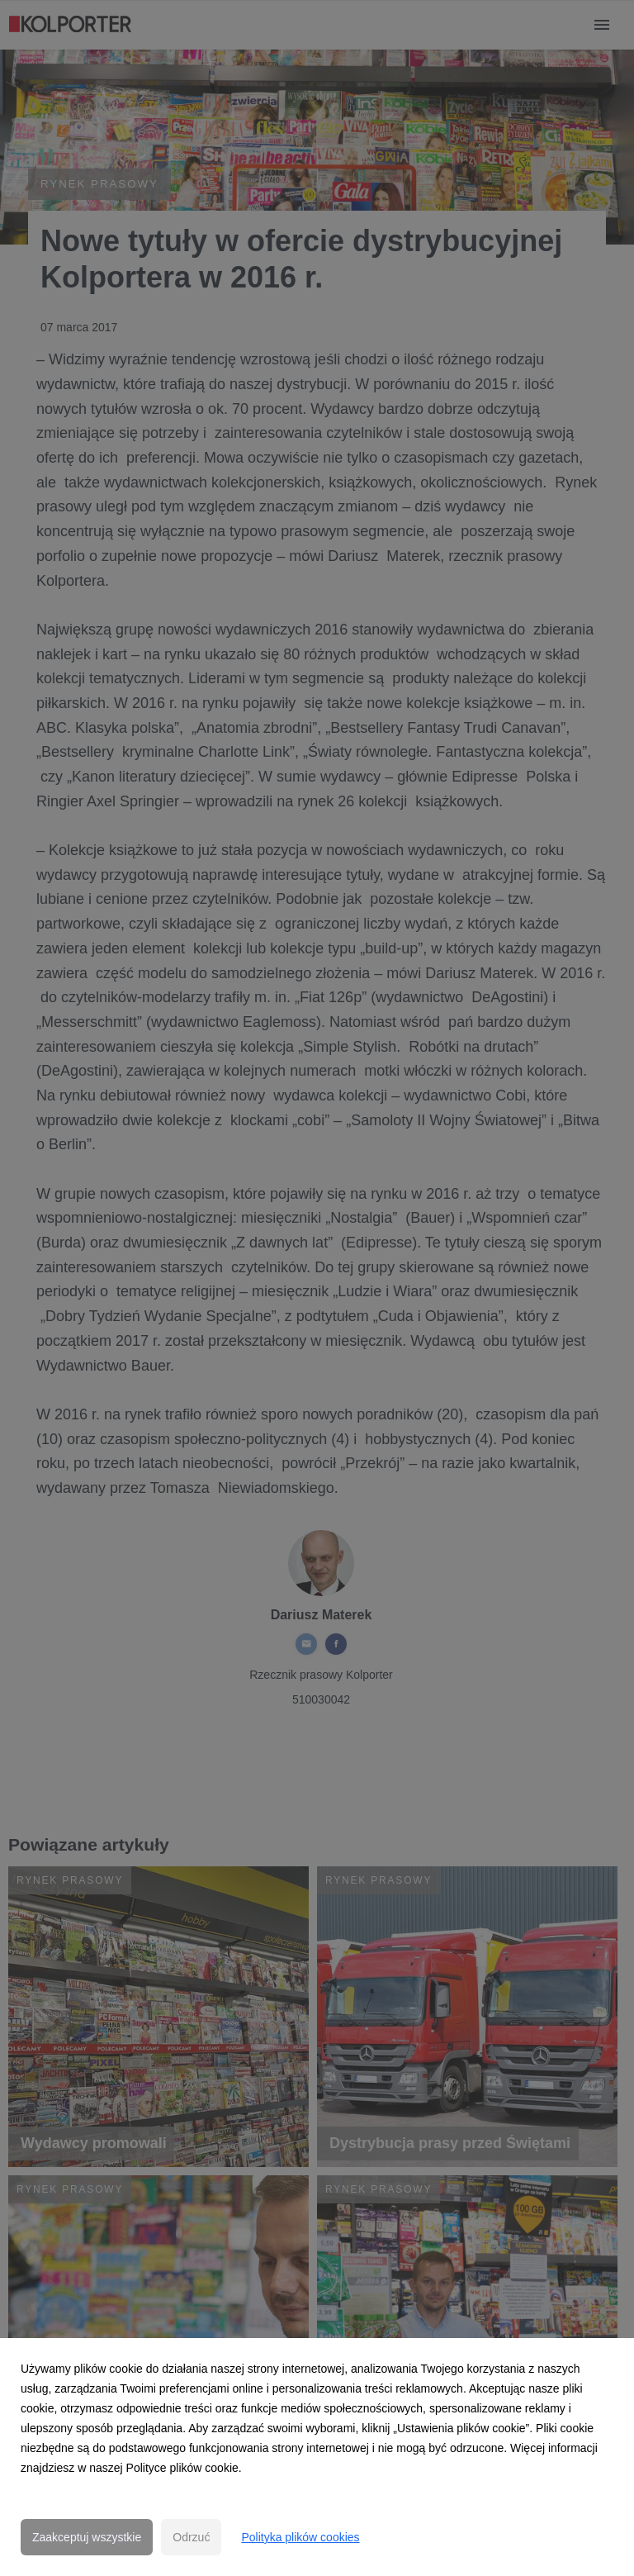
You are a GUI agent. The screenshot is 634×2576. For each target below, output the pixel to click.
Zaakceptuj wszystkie (86, 2537)
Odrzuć (191, 2537)
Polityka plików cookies (300, 2537)
